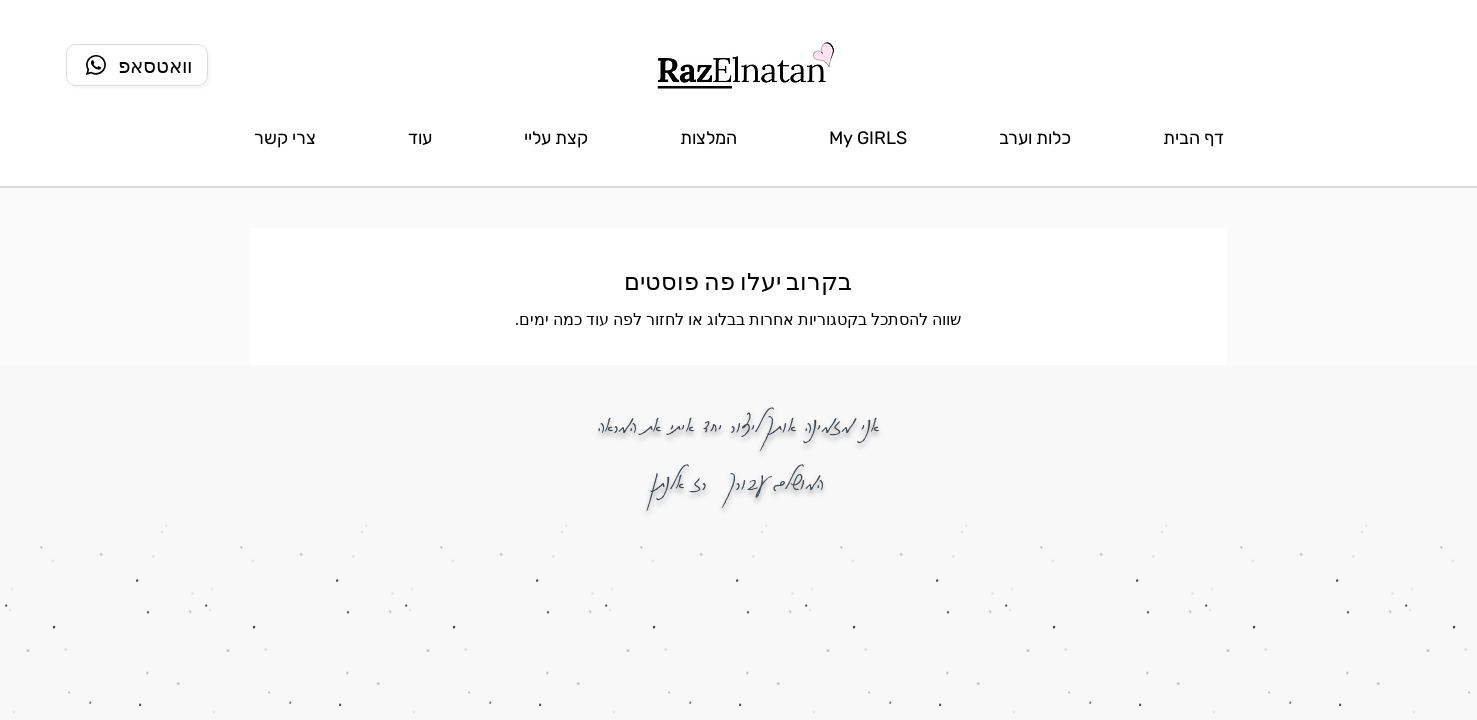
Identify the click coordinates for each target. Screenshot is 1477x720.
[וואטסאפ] (137, 65)
